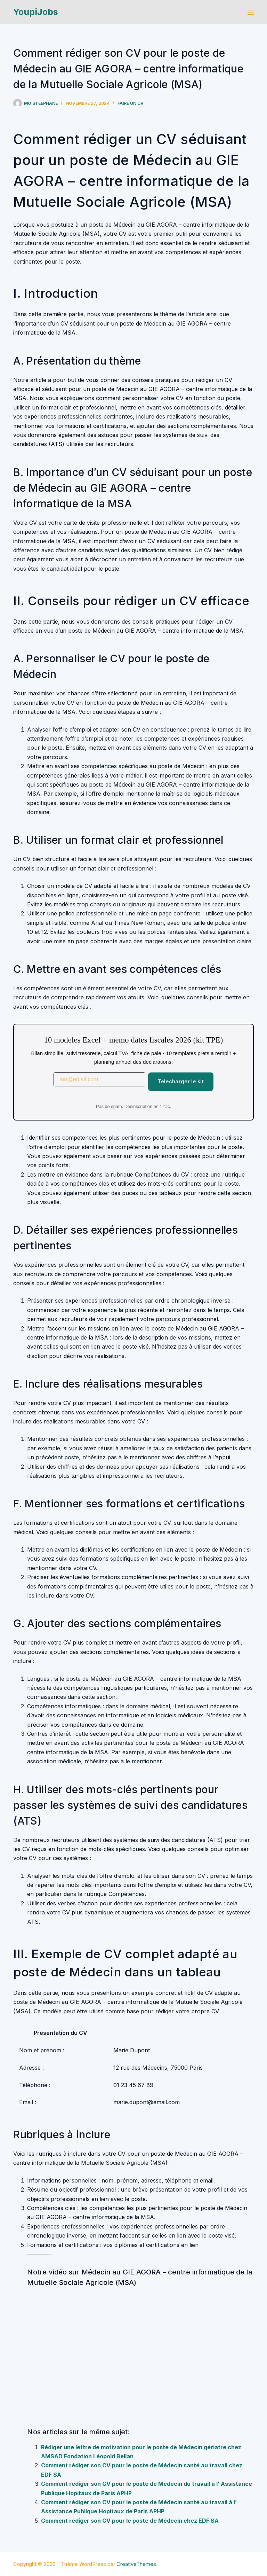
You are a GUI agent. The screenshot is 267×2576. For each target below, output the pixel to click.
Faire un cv (131, 103)
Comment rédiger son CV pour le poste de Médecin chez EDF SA (130, 2520)
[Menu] (251, 12)
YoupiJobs (35, 12)
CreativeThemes (136, 2564)
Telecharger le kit (181, 1081)
